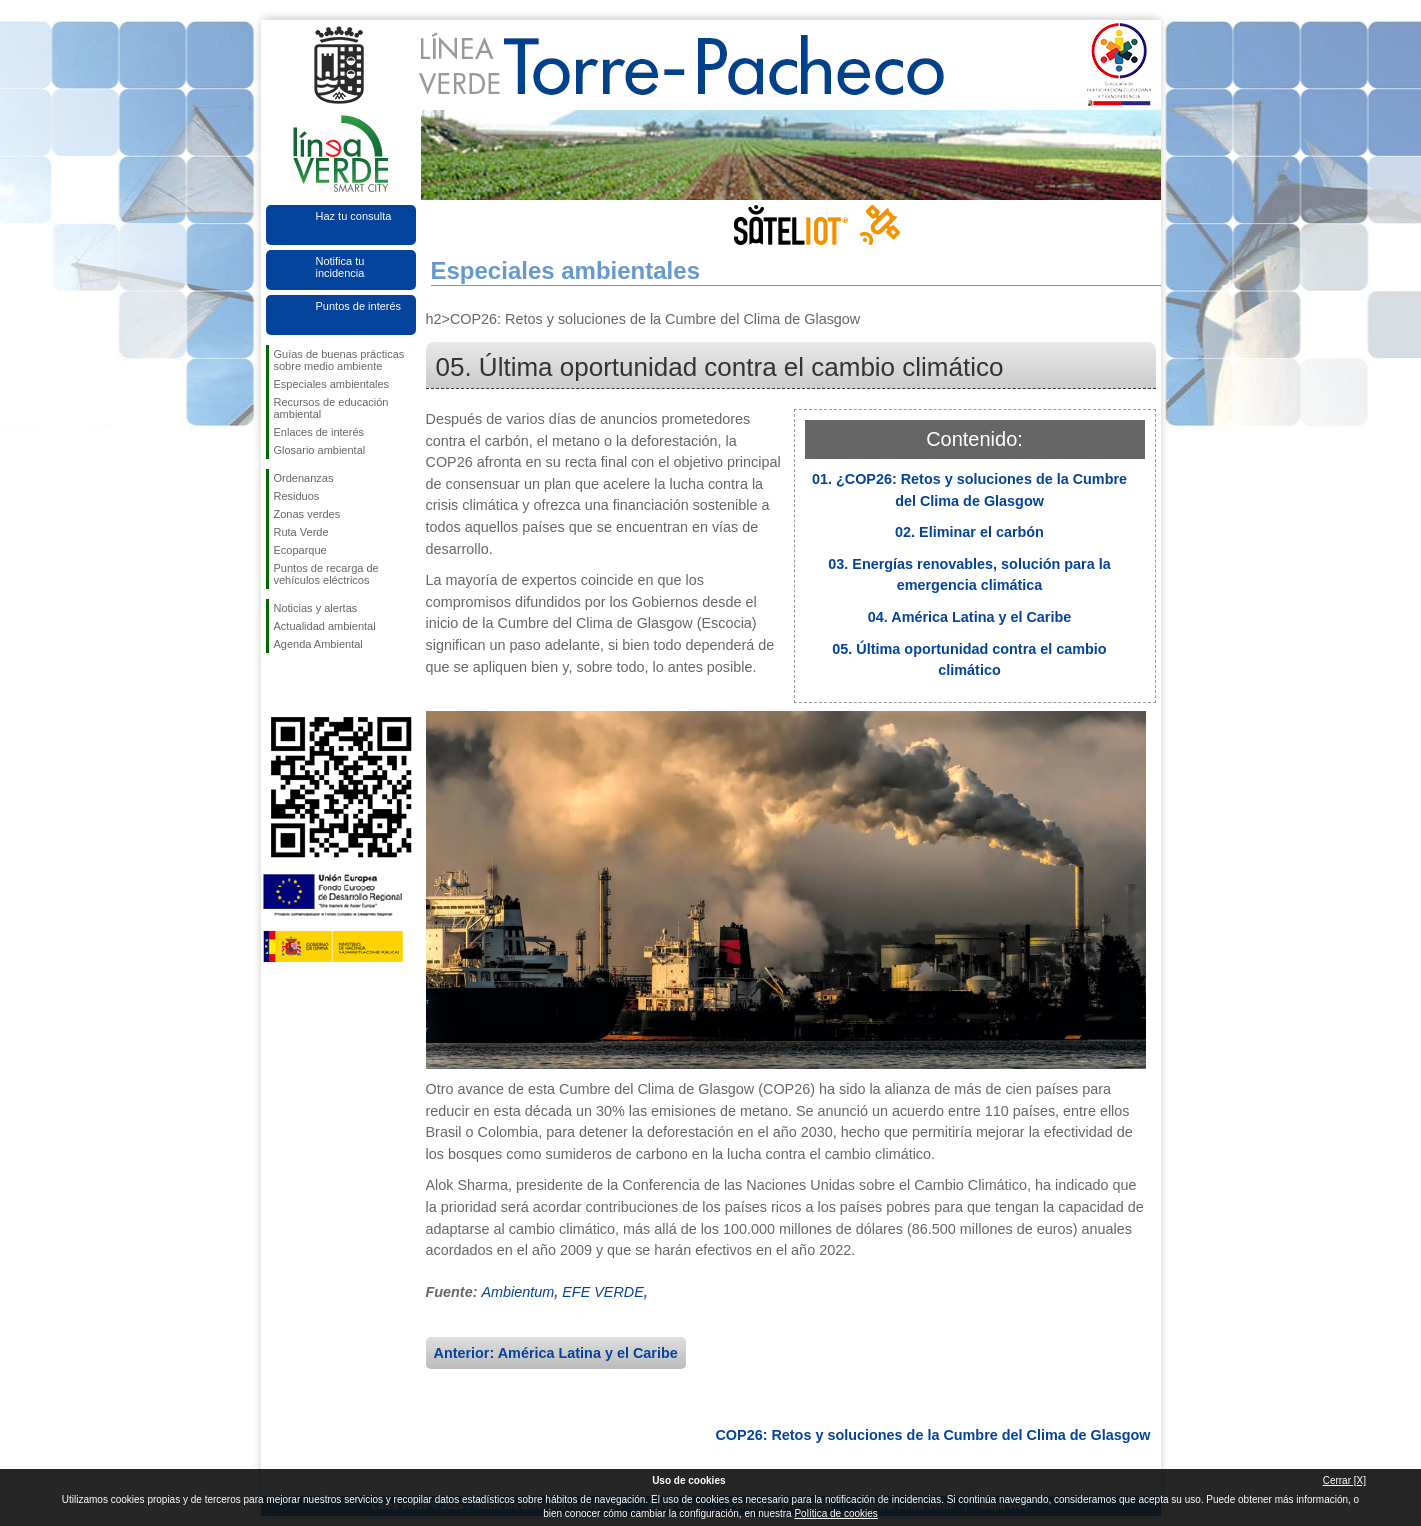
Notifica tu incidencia (340, 267)
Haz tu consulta (354, 216)
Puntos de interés (359, 306)
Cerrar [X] (1344, 1480)
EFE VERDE (603, 1292)
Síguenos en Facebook (278, 685)
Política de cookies (835, 1513)
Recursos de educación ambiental (331, 408)
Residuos (297, 496)
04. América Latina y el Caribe (969, 617)
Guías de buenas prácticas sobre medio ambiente (339, 360)
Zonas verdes (307, 514)
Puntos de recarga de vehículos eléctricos (326, 574)
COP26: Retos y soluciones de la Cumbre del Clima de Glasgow (932, 1435)
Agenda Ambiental (318, 644)
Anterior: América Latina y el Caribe (556, 1353)
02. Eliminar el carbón (969, 532)
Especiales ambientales (332, 384)
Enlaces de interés (319, 432)
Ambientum (517, 1292)
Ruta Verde (301, 532)
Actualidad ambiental (325, 626)
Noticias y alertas (316, 608)
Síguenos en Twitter (311, 685)
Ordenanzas (304, 478)
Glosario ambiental (320, 450)
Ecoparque (300, 550)
